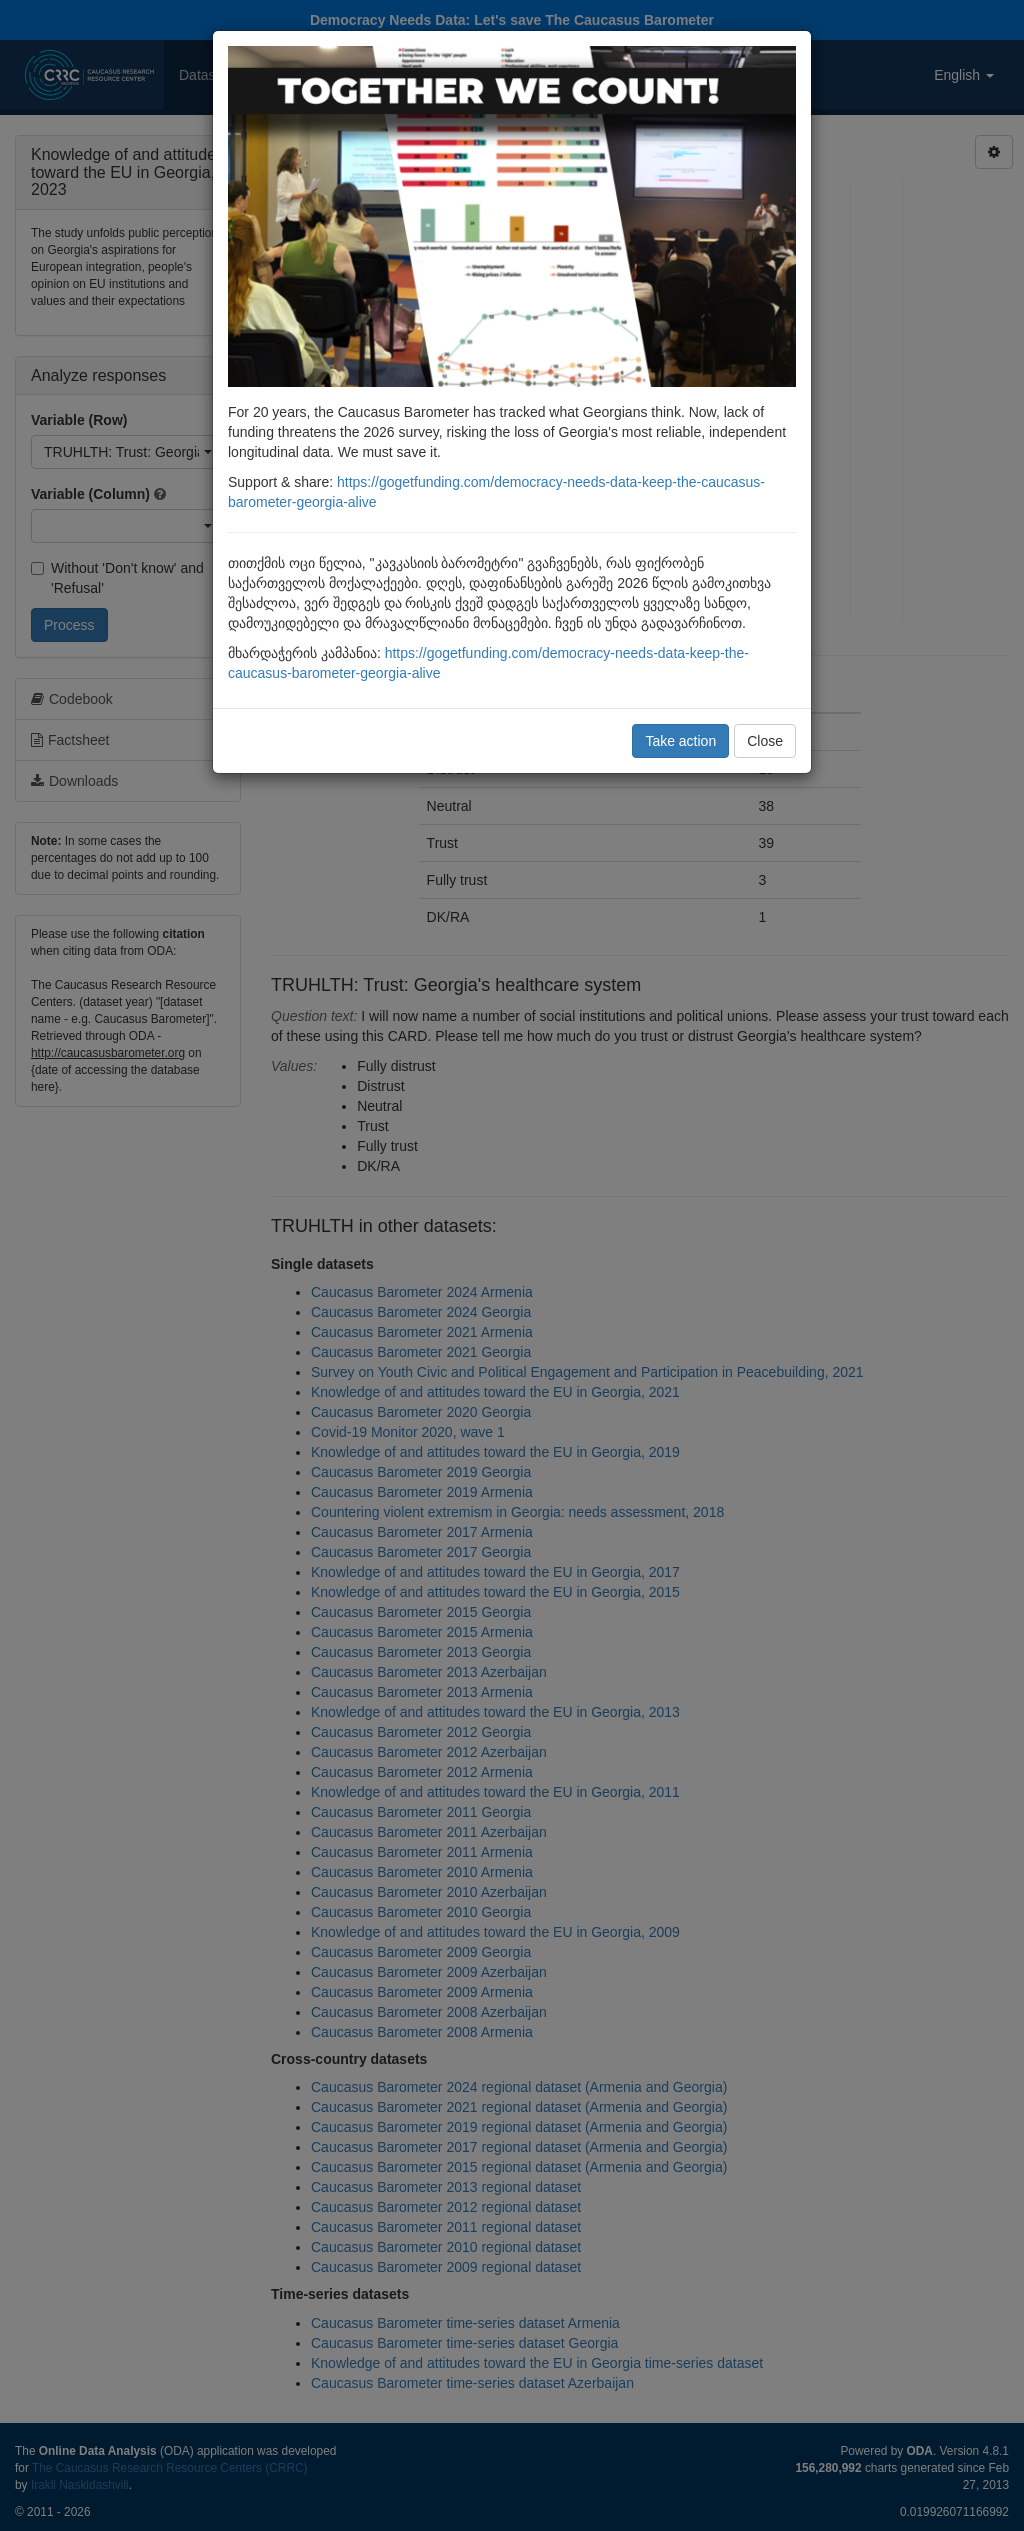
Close (765, 741)
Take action (680, 741)
